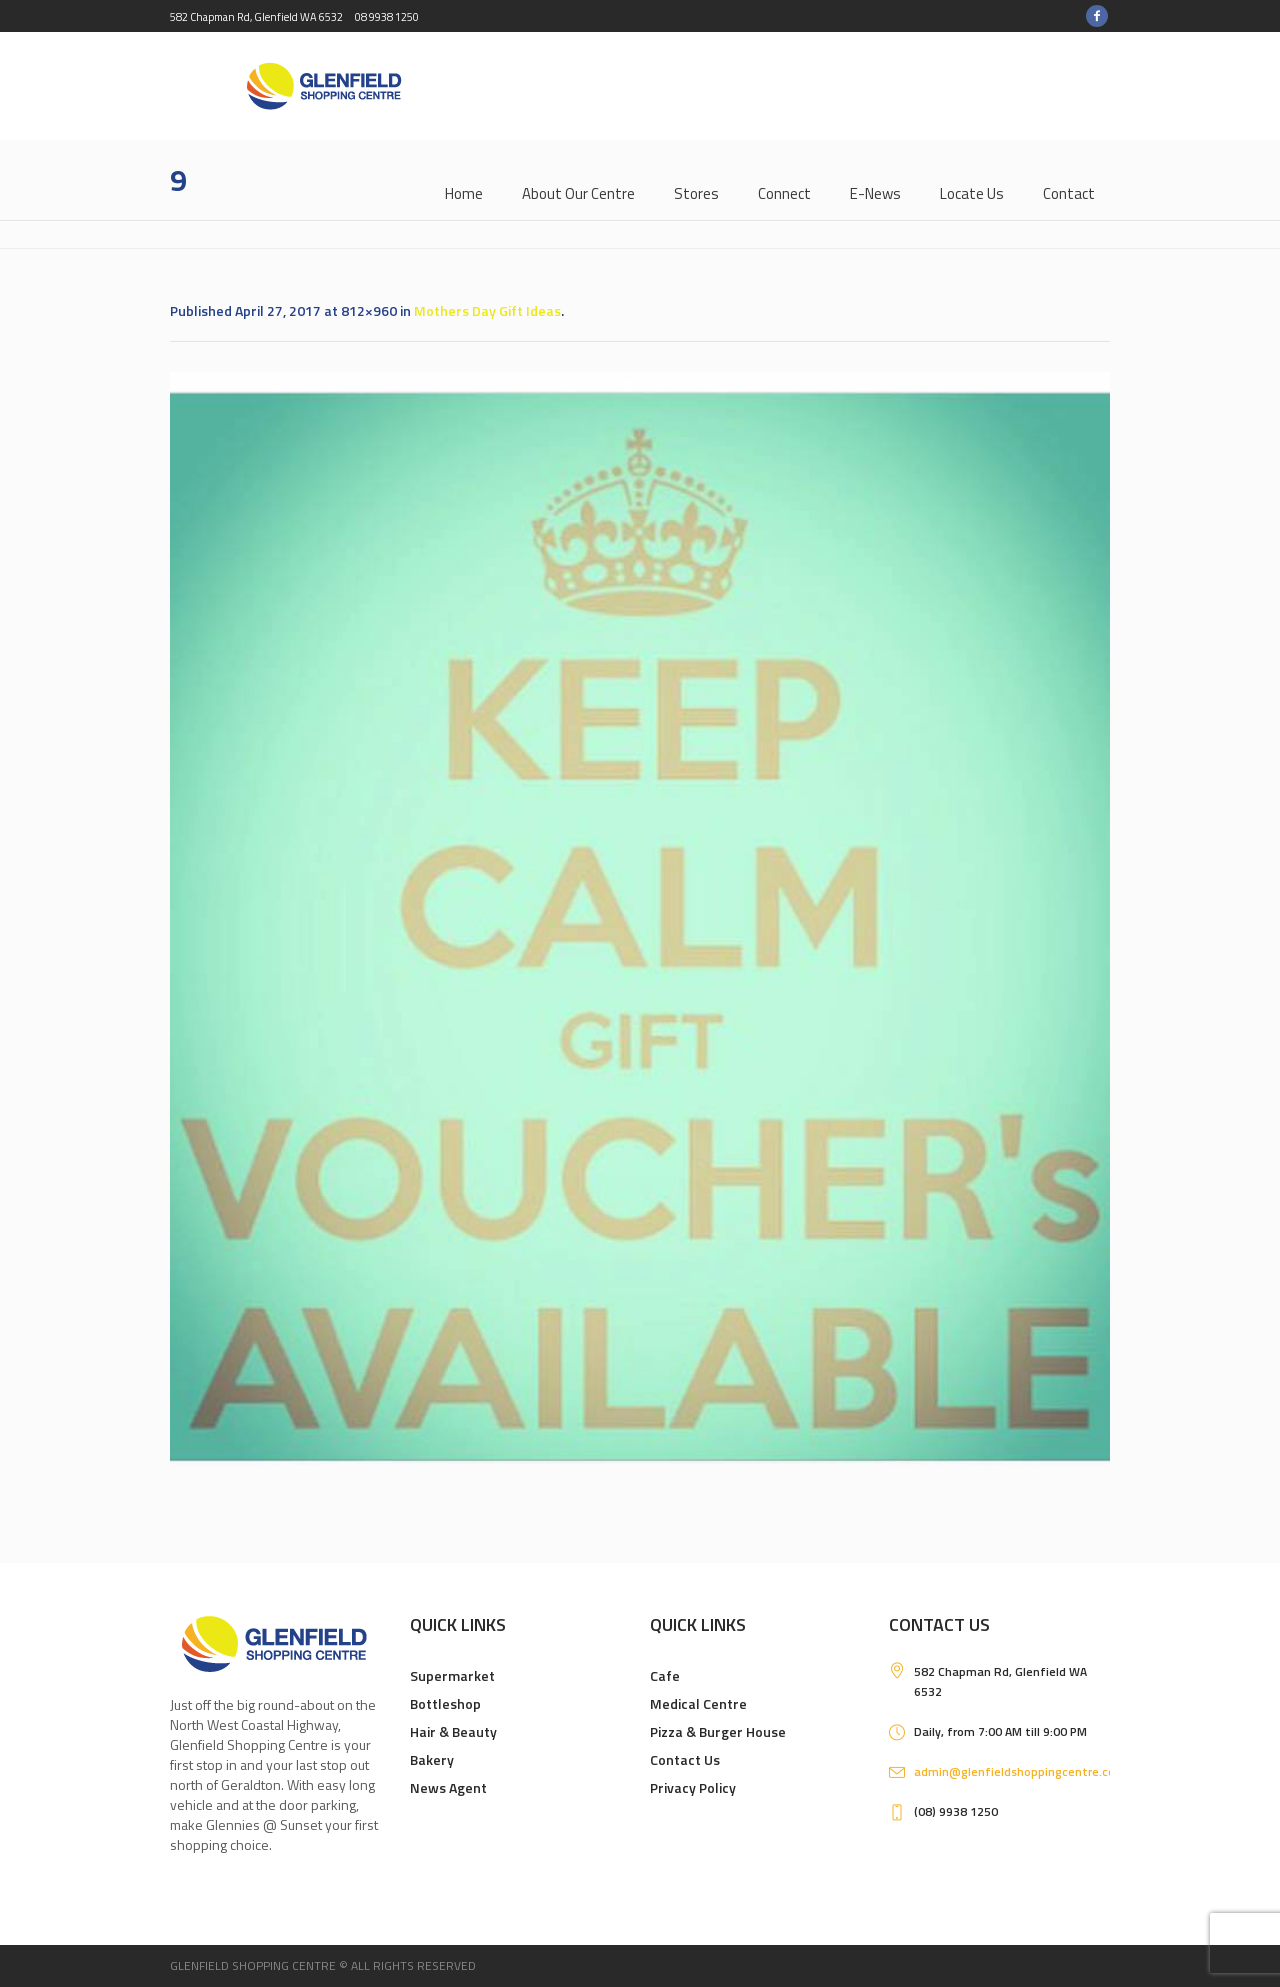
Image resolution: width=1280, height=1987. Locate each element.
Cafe (665, 1675)
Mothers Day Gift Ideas (487, 310)
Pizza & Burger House (718, 1731)
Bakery (432, 1759)
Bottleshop (445, 1703)
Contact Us (685, 1759)
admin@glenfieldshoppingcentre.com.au (1028, 1771)
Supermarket (452, 1675)
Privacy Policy (693, 1787)
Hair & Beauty (453, 1731)
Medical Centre (698, 1703)
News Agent (448, 1787)
